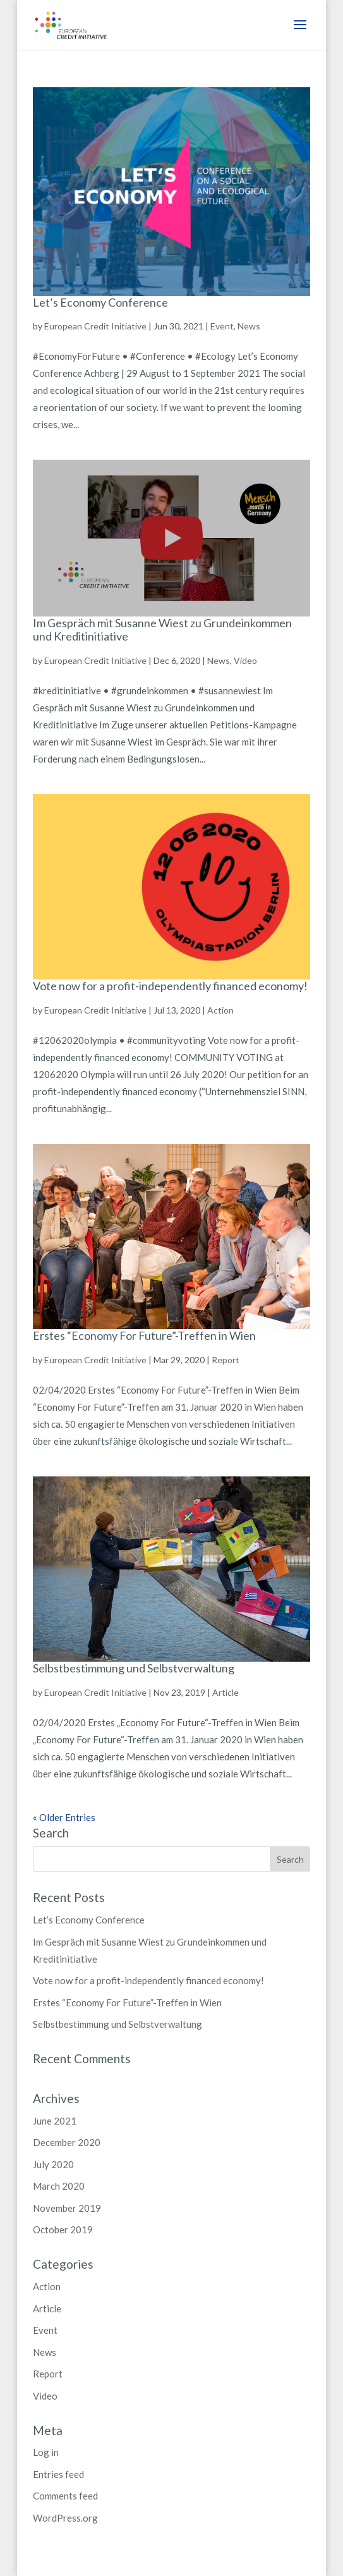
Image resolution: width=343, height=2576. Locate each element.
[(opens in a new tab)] (172, 1569)
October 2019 (63, 2229)
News (44, 2352)
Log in (46, 2452)
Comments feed (65, 2495)
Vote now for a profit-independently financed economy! (170, 986)
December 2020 (66, 2142)
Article (47, 2308)
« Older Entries (64, 1817)
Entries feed (58, 2474)
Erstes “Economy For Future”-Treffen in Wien (144, 1335)
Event (45, 2330)
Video (45, 2395)
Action (47, 2286)
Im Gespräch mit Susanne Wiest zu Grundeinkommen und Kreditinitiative (162, 630)
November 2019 (67, 2208)
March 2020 (59, 2186)
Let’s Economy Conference (100, 302)
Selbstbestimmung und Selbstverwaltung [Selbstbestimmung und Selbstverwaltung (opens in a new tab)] (133, 1668)
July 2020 (53, 2164)
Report (48, 2373)
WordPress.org (65, 2518)
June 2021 (54, 2120)
